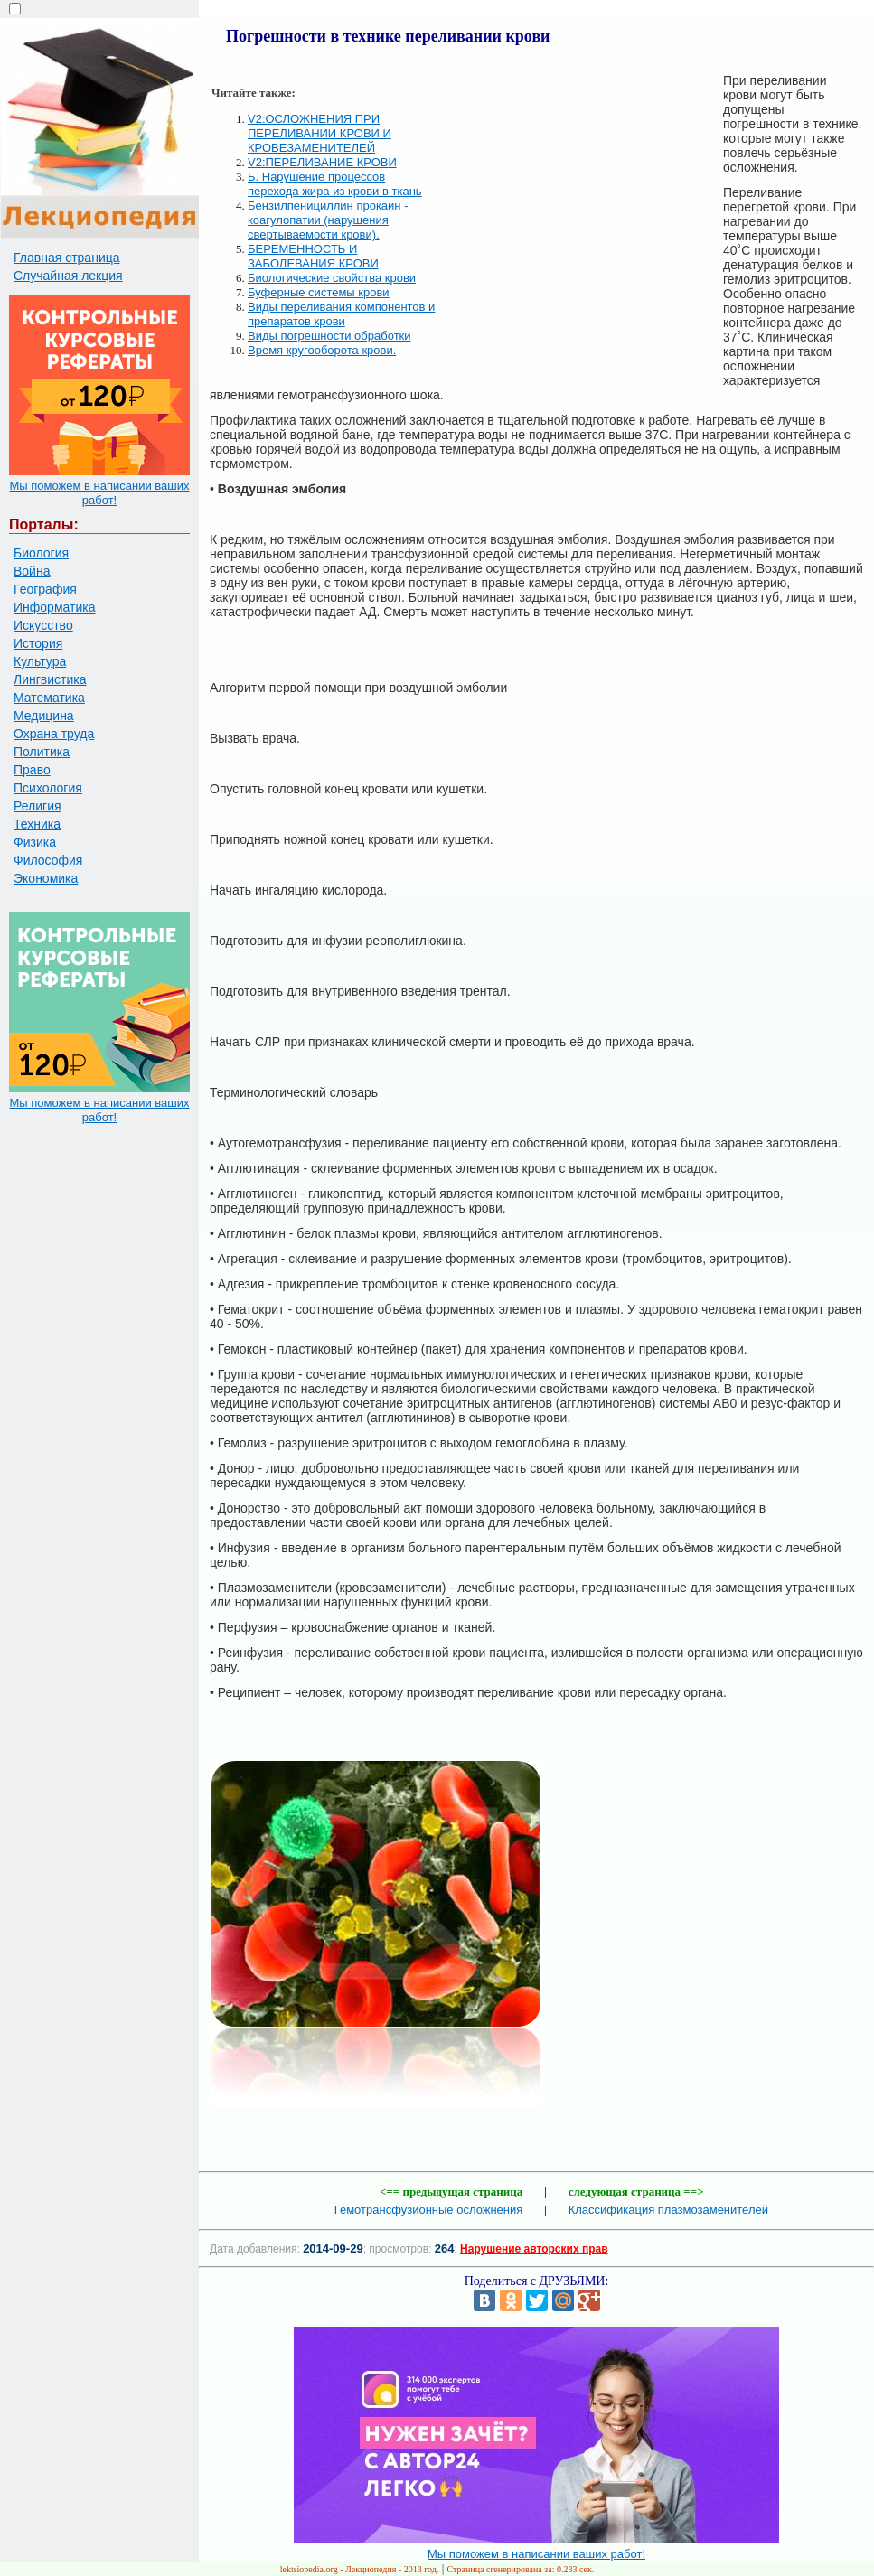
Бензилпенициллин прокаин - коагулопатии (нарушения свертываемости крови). (328, 220)
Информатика (54, 607)
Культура (40, 661)
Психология (48, 788)
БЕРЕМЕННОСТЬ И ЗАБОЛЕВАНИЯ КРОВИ (313, 256)
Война (32, 571)
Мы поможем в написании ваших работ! (99, 493)
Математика (49, 697)
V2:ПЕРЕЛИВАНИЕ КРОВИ (322, 162)
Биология (41, 553)
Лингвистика (50, 679)
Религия (37, 806)
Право (32, 770)
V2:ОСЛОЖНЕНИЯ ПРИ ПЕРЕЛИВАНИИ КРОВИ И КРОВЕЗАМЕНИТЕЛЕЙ (319, 133)
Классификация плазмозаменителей (668, 2209)
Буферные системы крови (319, 292)
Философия (48, 860)
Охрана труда (54, 733)
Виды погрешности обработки (329, 335)
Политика (42, 752)
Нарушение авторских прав (533, 2249)
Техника (37, 824)
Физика (35, 842)
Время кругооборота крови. (322, 350)
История (38, 643)
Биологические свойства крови (332, 278)
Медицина (44, 715)
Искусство (43, 625)
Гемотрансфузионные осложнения (428, 2209)
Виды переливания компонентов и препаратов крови (341, 314)
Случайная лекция (68, 275)
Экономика (46, 878)
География (45, 589)
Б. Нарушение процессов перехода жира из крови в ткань (335, 184)
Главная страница (67, 257)
